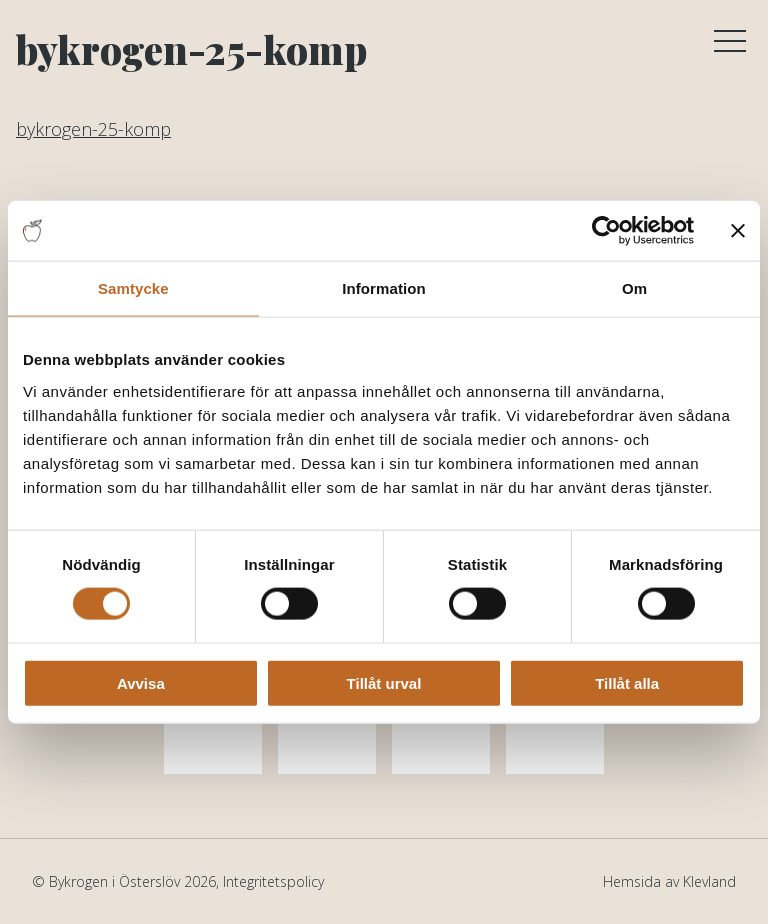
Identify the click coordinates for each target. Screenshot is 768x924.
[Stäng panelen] (738, 231)
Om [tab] (634, 288)
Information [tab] (384, 288)
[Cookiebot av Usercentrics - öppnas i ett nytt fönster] (606, 231)
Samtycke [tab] (133, 288)
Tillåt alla (627, 682)
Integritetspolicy (273, 881)
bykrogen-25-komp (93, 129)
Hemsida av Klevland (669, 881)
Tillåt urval (384, 682)
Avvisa (141, 682)
